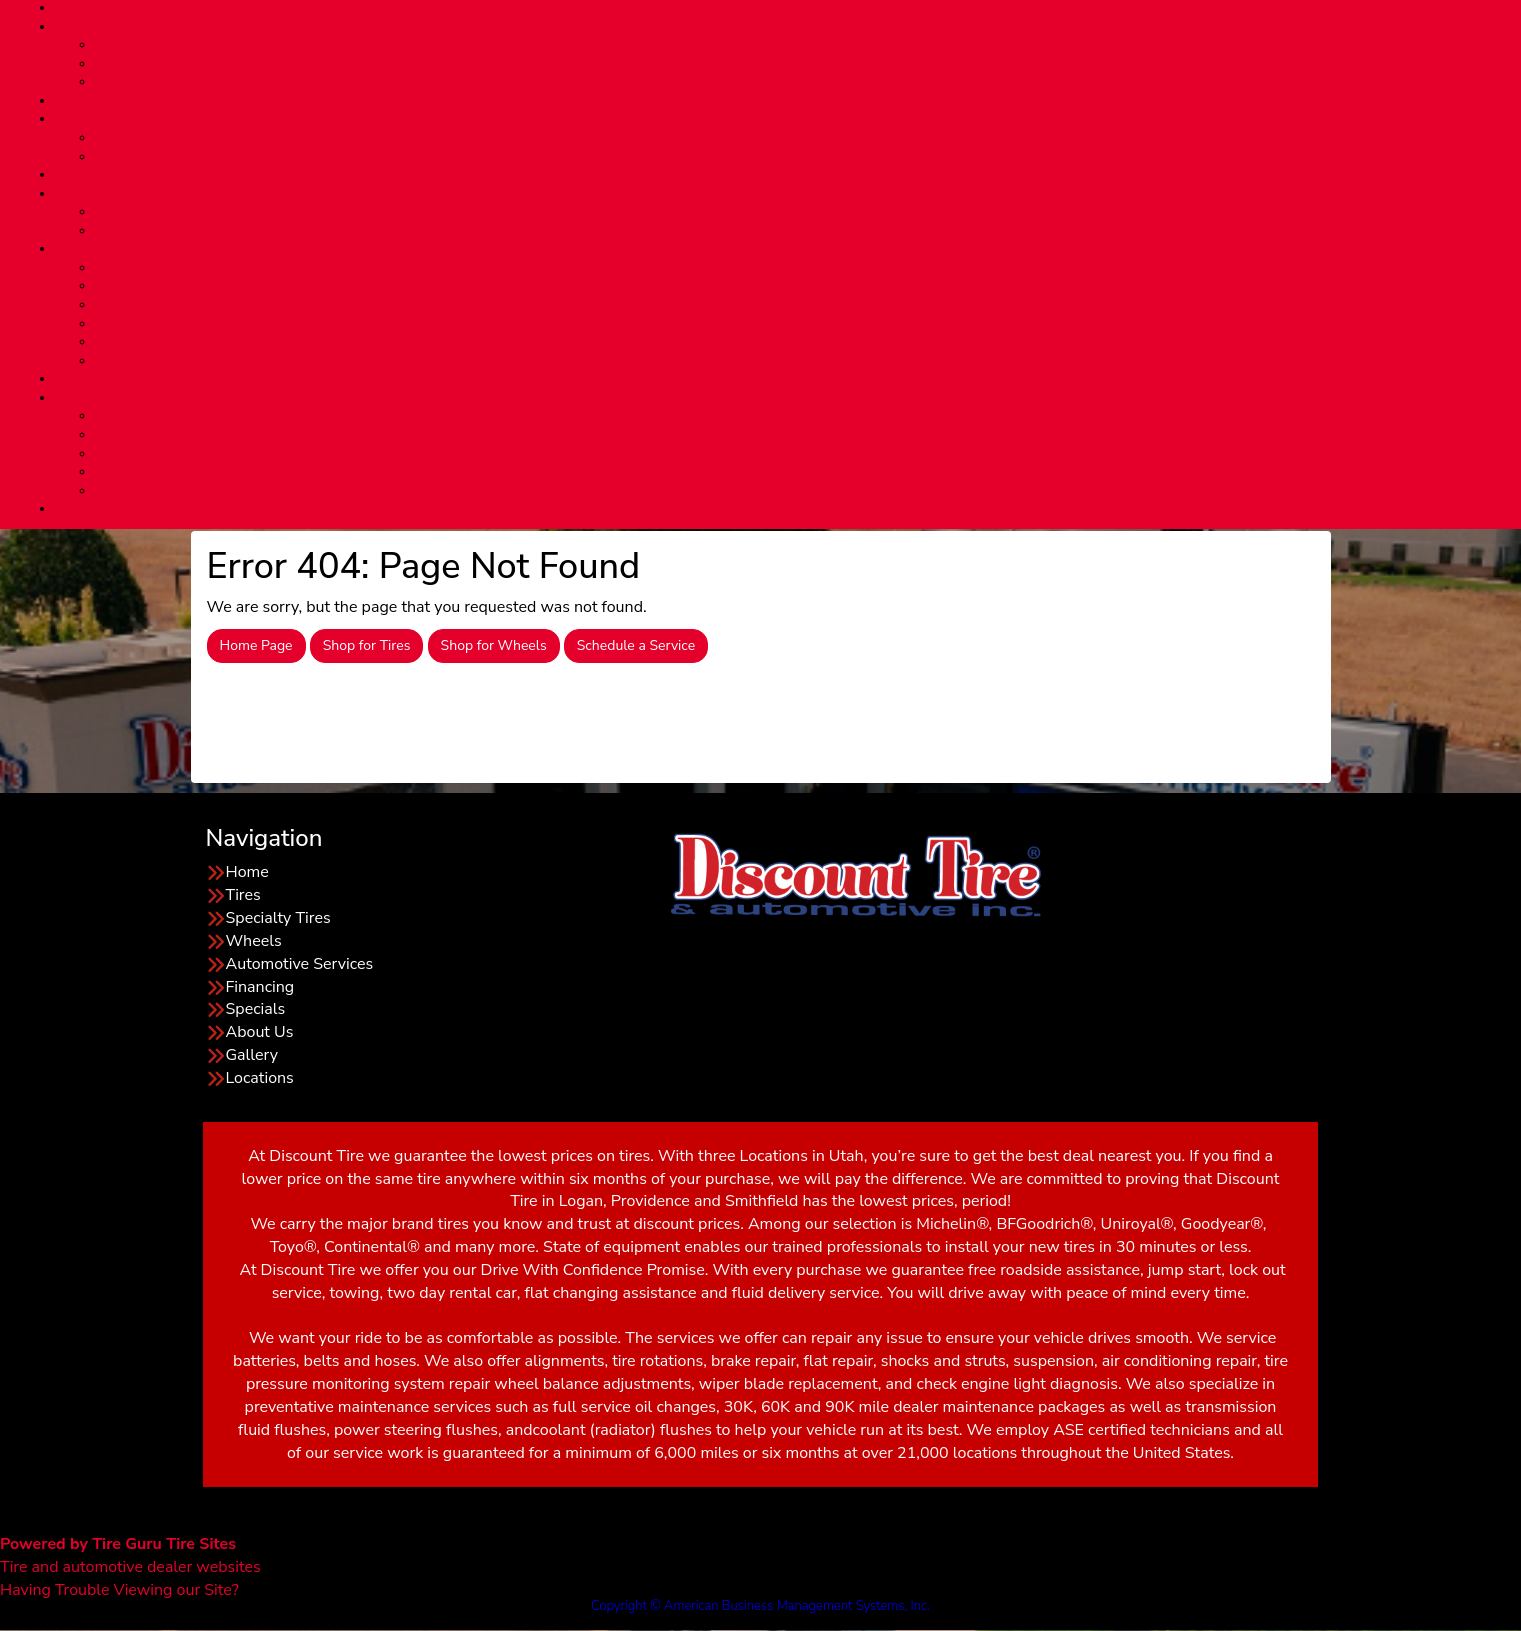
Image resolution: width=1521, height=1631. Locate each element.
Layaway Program (800, 231)
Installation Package (800, 82)
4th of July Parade (801, 416)
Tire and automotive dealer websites (130, 1555)
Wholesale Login (780, 509)
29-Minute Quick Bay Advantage (800, 157)
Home (247, 872)
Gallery (252, 1055)
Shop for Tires (367, 645)
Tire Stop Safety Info (800, 324)
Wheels (254, 941)
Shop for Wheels (494, 645)
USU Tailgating (801, 472)
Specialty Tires (800, 64)
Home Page (256, 645)
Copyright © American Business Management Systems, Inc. (760, 1606)
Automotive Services (801, 138)
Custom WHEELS (780, 101)
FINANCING (780, 194)
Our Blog (800, 342)
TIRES (780, 27)
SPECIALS (780, 175)
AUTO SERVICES (780, 119)
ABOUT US (780, 249)
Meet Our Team (801, 286)
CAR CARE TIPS (800, 305)
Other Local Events (800, 491)
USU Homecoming (801, 454)
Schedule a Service (636, 645)
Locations (260, 1078)
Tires (800, 45)
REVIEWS (800, 361)
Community (780, 398)
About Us (800, 268)
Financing (801, 212)
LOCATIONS (780, 379)
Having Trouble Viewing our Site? (119, 1590)
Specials (256, 1009)
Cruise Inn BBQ (800, 435)
